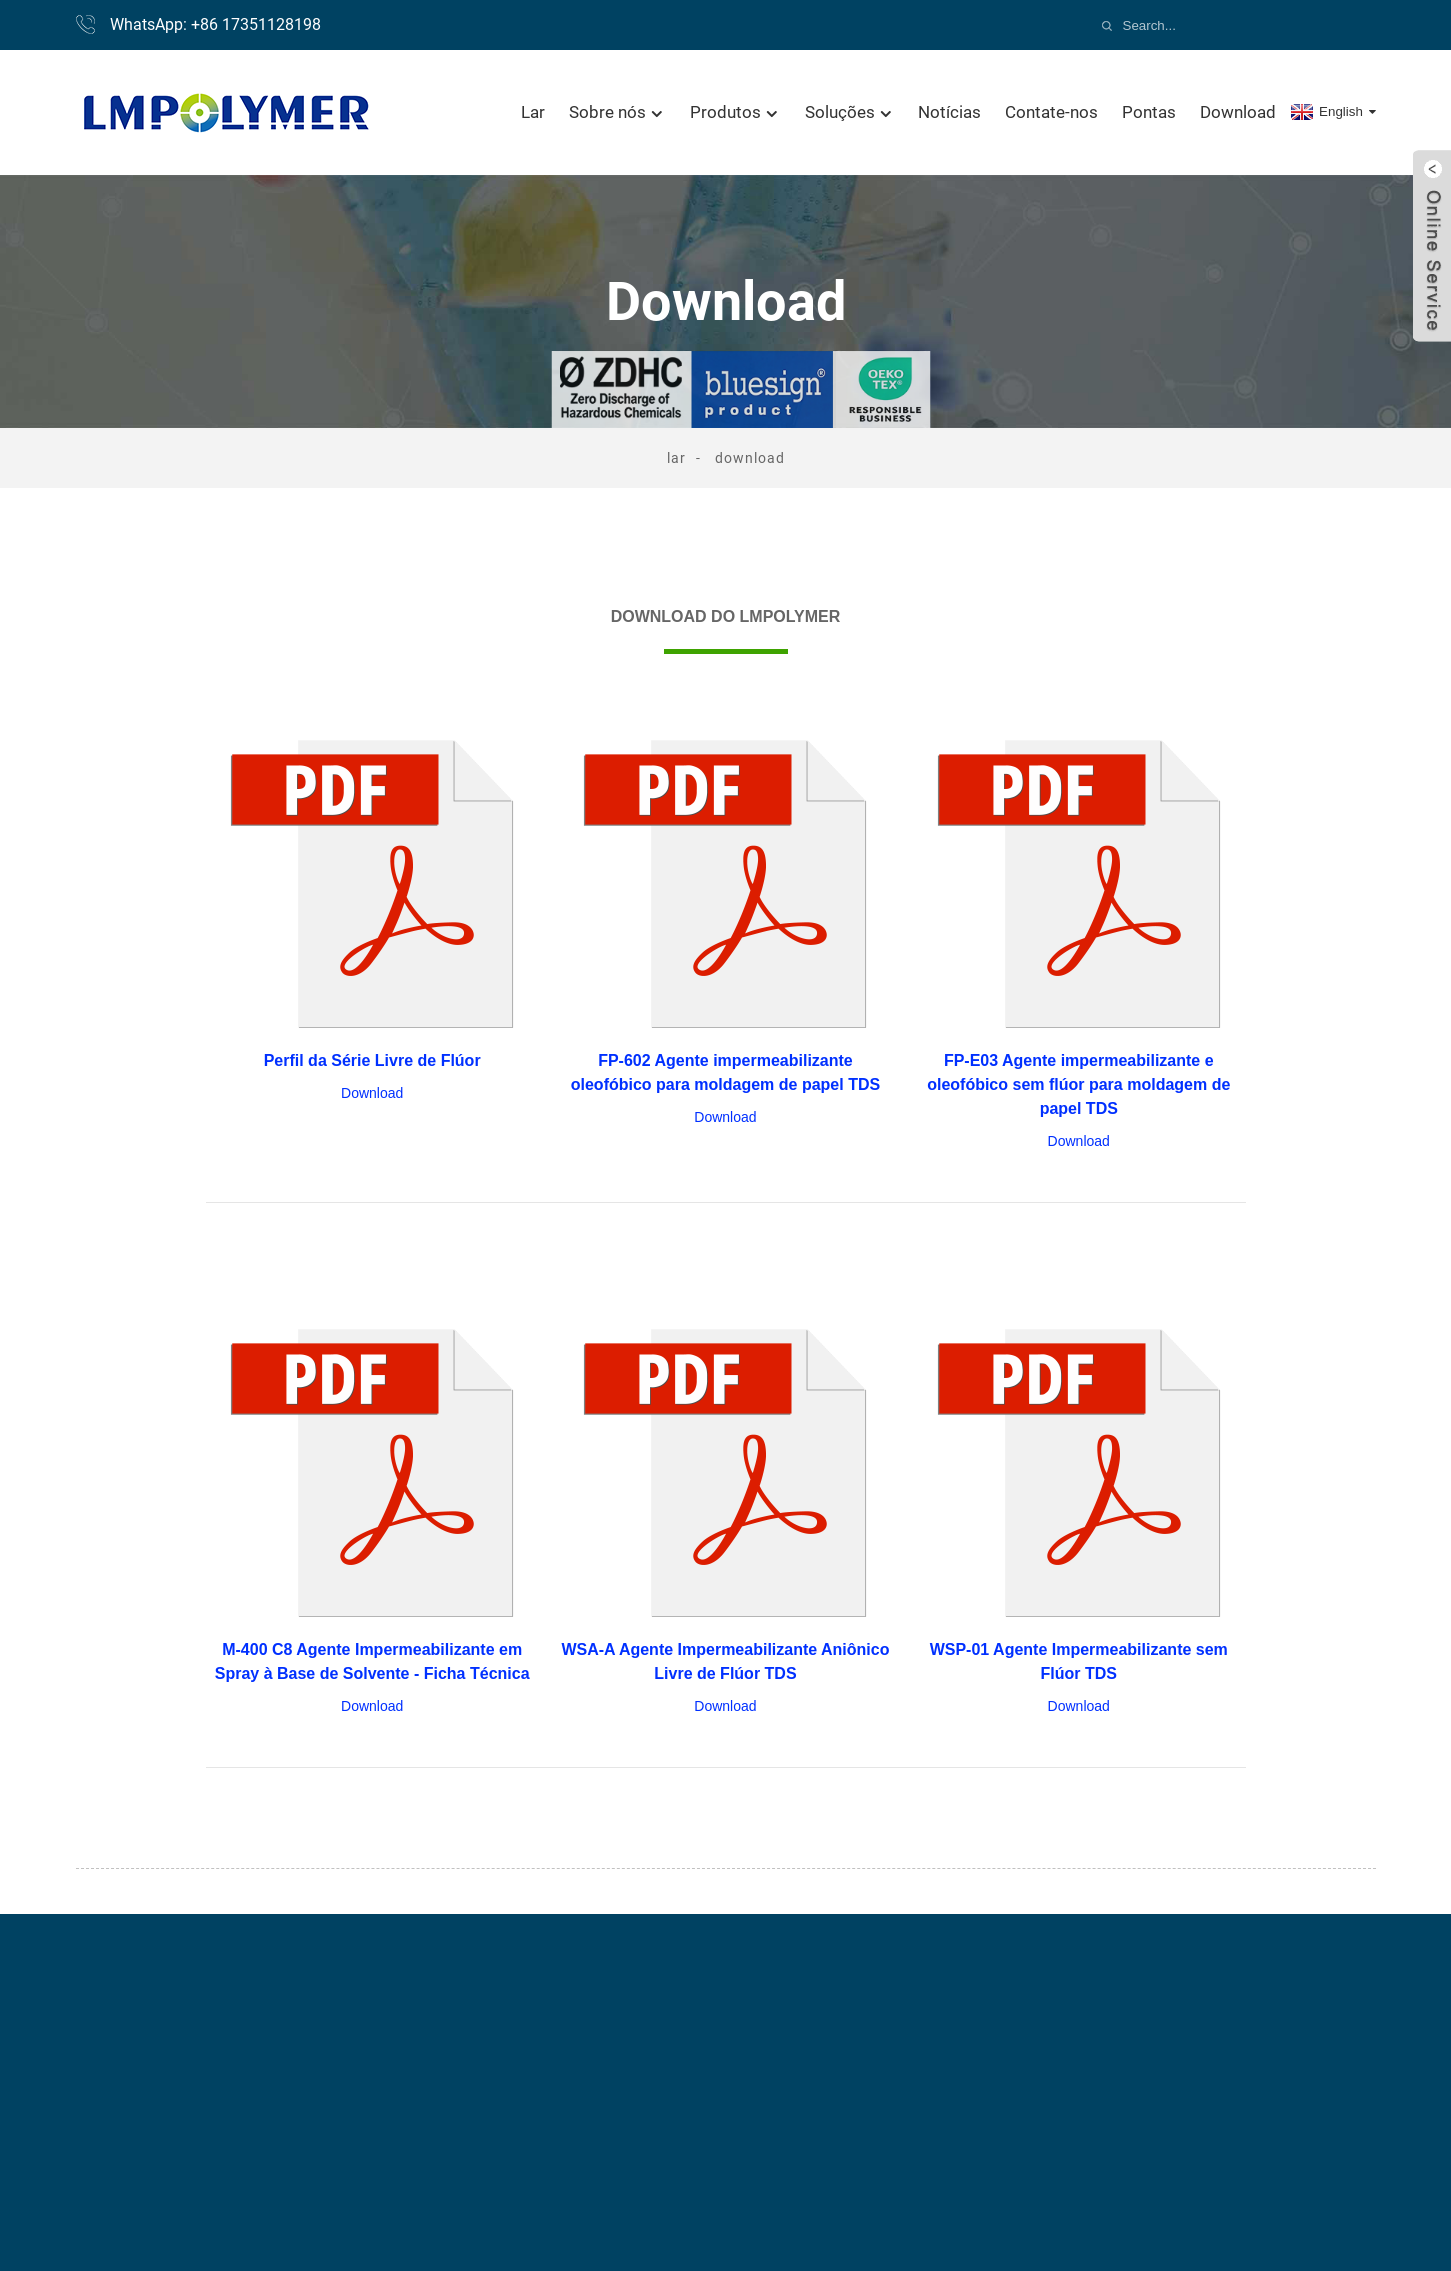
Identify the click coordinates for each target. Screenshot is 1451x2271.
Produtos (735, 112)
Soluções (850, 112)
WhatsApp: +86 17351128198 (215, 24)
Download (1238, 112)
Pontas (1149, 112)
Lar (533, 112)
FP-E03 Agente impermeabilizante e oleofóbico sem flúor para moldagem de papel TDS (1078, 1084)
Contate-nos (1051, 112)
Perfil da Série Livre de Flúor (372, 1060)
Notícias (949, 112)
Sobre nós (617, 112)
